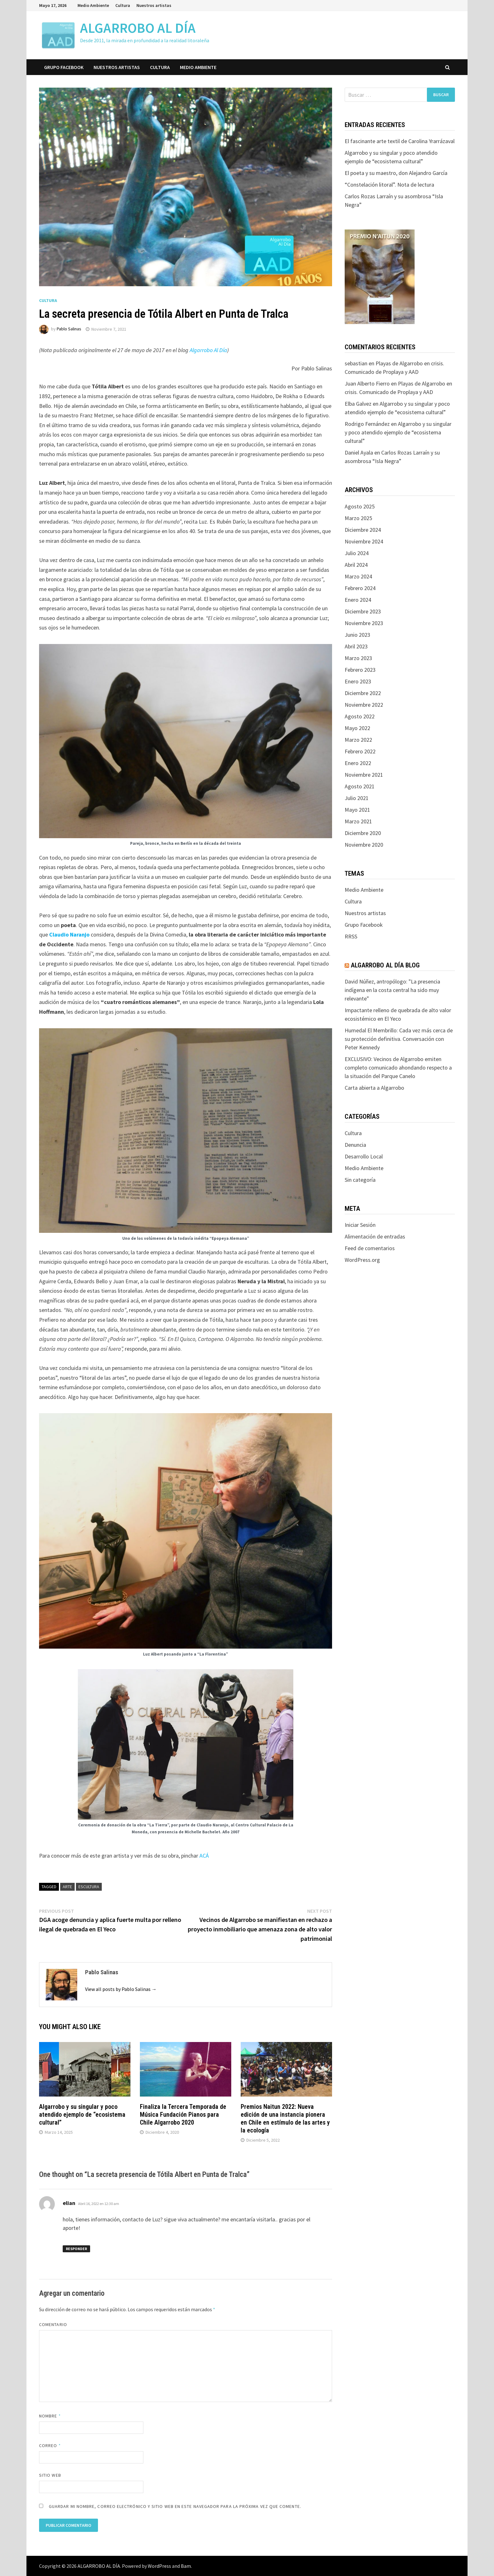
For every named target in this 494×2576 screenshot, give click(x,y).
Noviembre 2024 (364, 541)
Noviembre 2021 (364, 774)
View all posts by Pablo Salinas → (121, 1989)
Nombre (50, 2416)
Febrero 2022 (360, 751)
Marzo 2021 (358, 821)
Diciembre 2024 (363, 529)
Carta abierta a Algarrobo (374, 1087)
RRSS (351, 936)
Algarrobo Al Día (208, 350)
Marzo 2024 (358, 576)
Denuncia (355, 1144)
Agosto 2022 (360, 716)
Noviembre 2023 (364, 623)
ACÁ (204, 1855)
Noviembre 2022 (364, 704)
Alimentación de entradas (375, 1236)
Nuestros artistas (153, 5)
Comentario (53, 2324)
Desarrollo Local (364, 1156)
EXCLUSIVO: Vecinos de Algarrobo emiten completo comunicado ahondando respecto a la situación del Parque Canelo (398, 1067)
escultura (88, 1886)
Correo (50, 2445)
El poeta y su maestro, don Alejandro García (396, 173)
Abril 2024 (356, 564)
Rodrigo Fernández (367, 423)
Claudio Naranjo (69, 934)
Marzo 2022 (358, 739)
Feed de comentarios (370, 1248)
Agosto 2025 (360, 506)
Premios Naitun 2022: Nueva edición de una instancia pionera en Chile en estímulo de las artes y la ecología (285, 2118)
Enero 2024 (358, 599)
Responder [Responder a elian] (76, 2248)
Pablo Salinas (69, 329)
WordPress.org (362, 1259)
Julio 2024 (357, 553)
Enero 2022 (358, 763)
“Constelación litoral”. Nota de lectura (389, 184)
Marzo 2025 (358, 518)
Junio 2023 (357, 634)
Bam (186, 2566)
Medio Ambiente (93, 5)
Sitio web (50, 2475)
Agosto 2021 (360, 786)
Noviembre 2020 (364, 844)
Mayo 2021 (357, 809)
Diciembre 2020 (363, 833)
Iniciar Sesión (360, 1224)
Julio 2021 (357, 798)
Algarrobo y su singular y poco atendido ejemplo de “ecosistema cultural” (82, 2114)
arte (67, 1886)
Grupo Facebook (63, 67)
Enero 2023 (358, 681)
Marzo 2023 (358, 658)
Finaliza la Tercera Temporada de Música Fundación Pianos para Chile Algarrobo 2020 (183, 2114)
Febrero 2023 (360, 669)
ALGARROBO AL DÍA (138, 28)
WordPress (159, 2566)
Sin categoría (360, 1179)
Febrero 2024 (360, 588)
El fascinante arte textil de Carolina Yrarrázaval (400, 141)
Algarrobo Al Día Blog (385, 965)
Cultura (122, 5)
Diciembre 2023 (363, 611)
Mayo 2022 (357, 728)
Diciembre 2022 (363, 693)
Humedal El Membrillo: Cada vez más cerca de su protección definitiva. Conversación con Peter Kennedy (399, 1039)
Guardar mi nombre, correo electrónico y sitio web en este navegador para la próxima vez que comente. (175, 2506)
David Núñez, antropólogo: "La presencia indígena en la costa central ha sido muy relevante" (392, 990)
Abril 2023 (356, 646)
